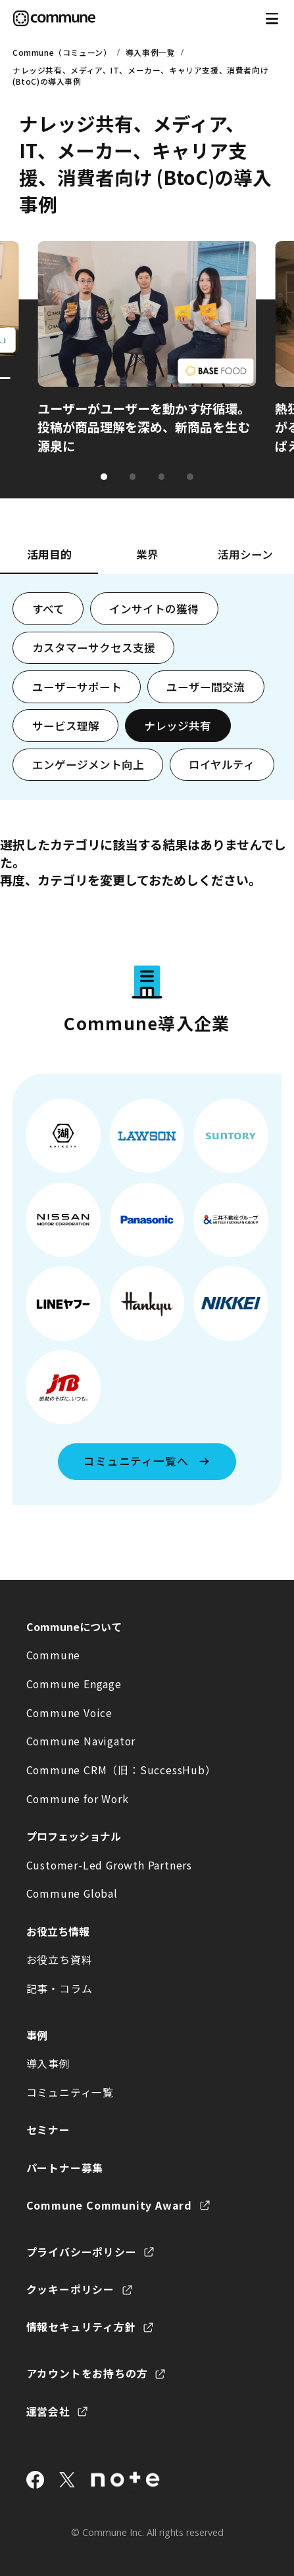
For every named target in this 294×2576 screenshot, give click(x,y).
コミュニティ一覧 (70, 2092)
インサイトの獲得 (154, 609)
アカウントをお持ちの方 (87, 2373)
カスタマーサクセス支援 (93, 647)
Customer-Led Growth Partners (109, 1865)
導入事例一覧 (151, 52)
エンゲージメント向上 (88, 764)
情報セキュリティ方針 (81, 2326)
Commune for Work (77, 1798)
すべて (48, 609)
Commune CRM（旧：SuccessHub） (121, 1770)
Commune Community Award (109, 2205)
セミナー (48, 2129)
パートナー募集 (65, 2167)
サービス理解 (65, 725)
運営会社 (48, 2411)
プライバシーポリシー (81, 2251)
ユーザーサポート (77, 687)
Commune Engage (74, 1684)
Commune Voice (69, 1712)
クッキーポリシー (70, 2289)
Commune (53, 1655)
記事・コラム (59, 1988)
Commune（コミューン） (61, 52)
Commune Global (72, 1893)
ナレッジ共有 (177, 725)
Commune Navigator (81, 1741)
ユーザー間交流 (205, 687)
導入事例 (48, 2063)
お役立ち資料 (59, 1959)
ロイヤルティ (222, 764)
